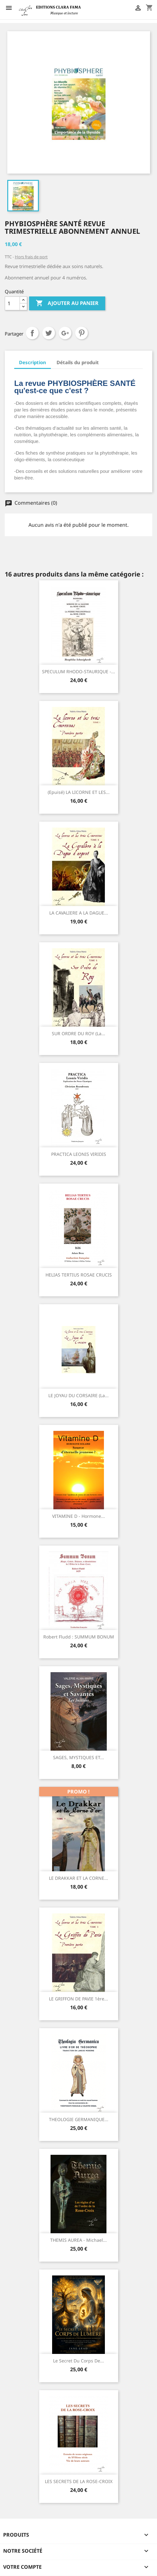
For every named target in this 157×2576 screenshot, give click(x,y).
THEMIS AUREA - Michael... (78, 2240)
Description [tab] (32, 362)
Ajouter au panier (67, 303)
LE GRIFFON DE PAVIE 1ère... (78, 1999)
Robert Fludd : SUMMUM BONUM (78, 1637)
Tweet (48, 333)
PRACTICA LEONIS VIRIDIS (78, 1154)
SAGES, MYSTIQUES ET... (78, 1757)
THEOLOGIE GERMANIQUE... (78, 2119)
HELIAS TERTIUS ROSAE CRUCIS (78, 1275)
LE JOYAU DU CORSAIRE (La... (78, 1395)
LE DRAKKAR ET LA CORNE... (78, 1878)
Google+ (65, 333)
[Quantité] (12, 303)
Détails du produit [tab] (78, 362)
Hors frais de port (31, 257)
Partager (32, 333)
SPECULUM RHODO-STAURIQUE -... (78, 671)
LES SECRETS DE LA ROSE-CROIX (78, 2481)
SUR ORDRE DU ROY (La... (78, 1033)
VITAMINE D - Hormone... (78, 1516)
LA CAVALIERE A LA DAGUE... (78, 913)
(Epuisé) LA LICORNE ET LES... (79, 792)
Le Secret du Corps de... (78, 2361)
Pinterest (81, 333)
